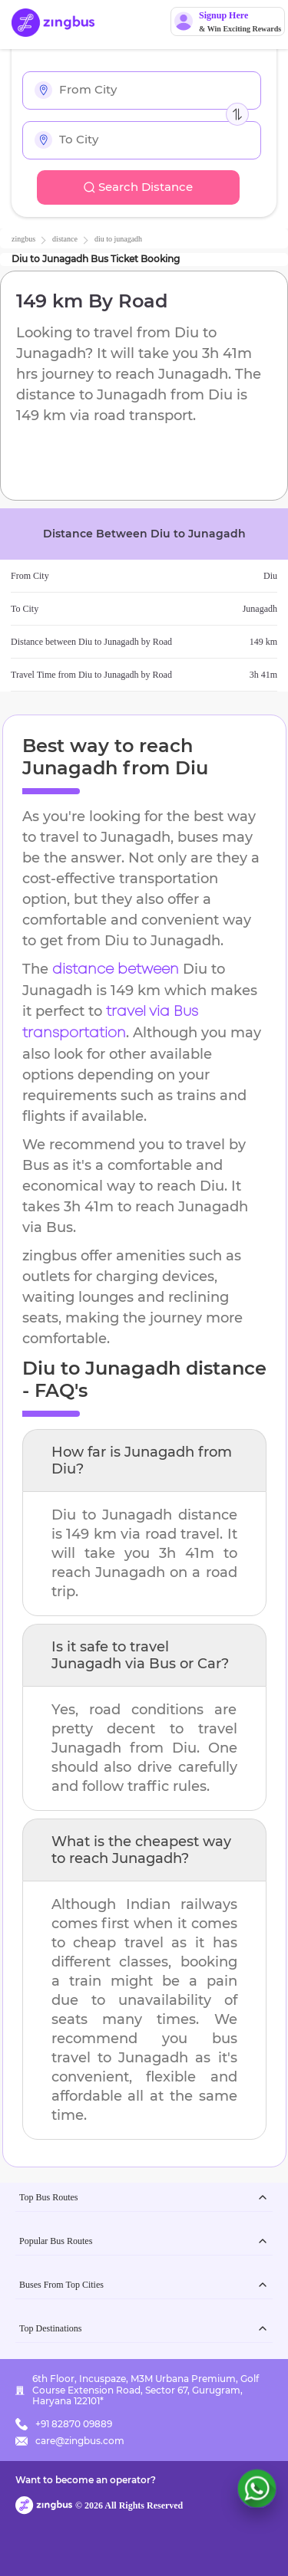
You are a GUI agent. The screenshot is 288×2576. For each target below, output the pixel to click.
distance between (115, 970)
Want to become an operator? (85, 2480)
